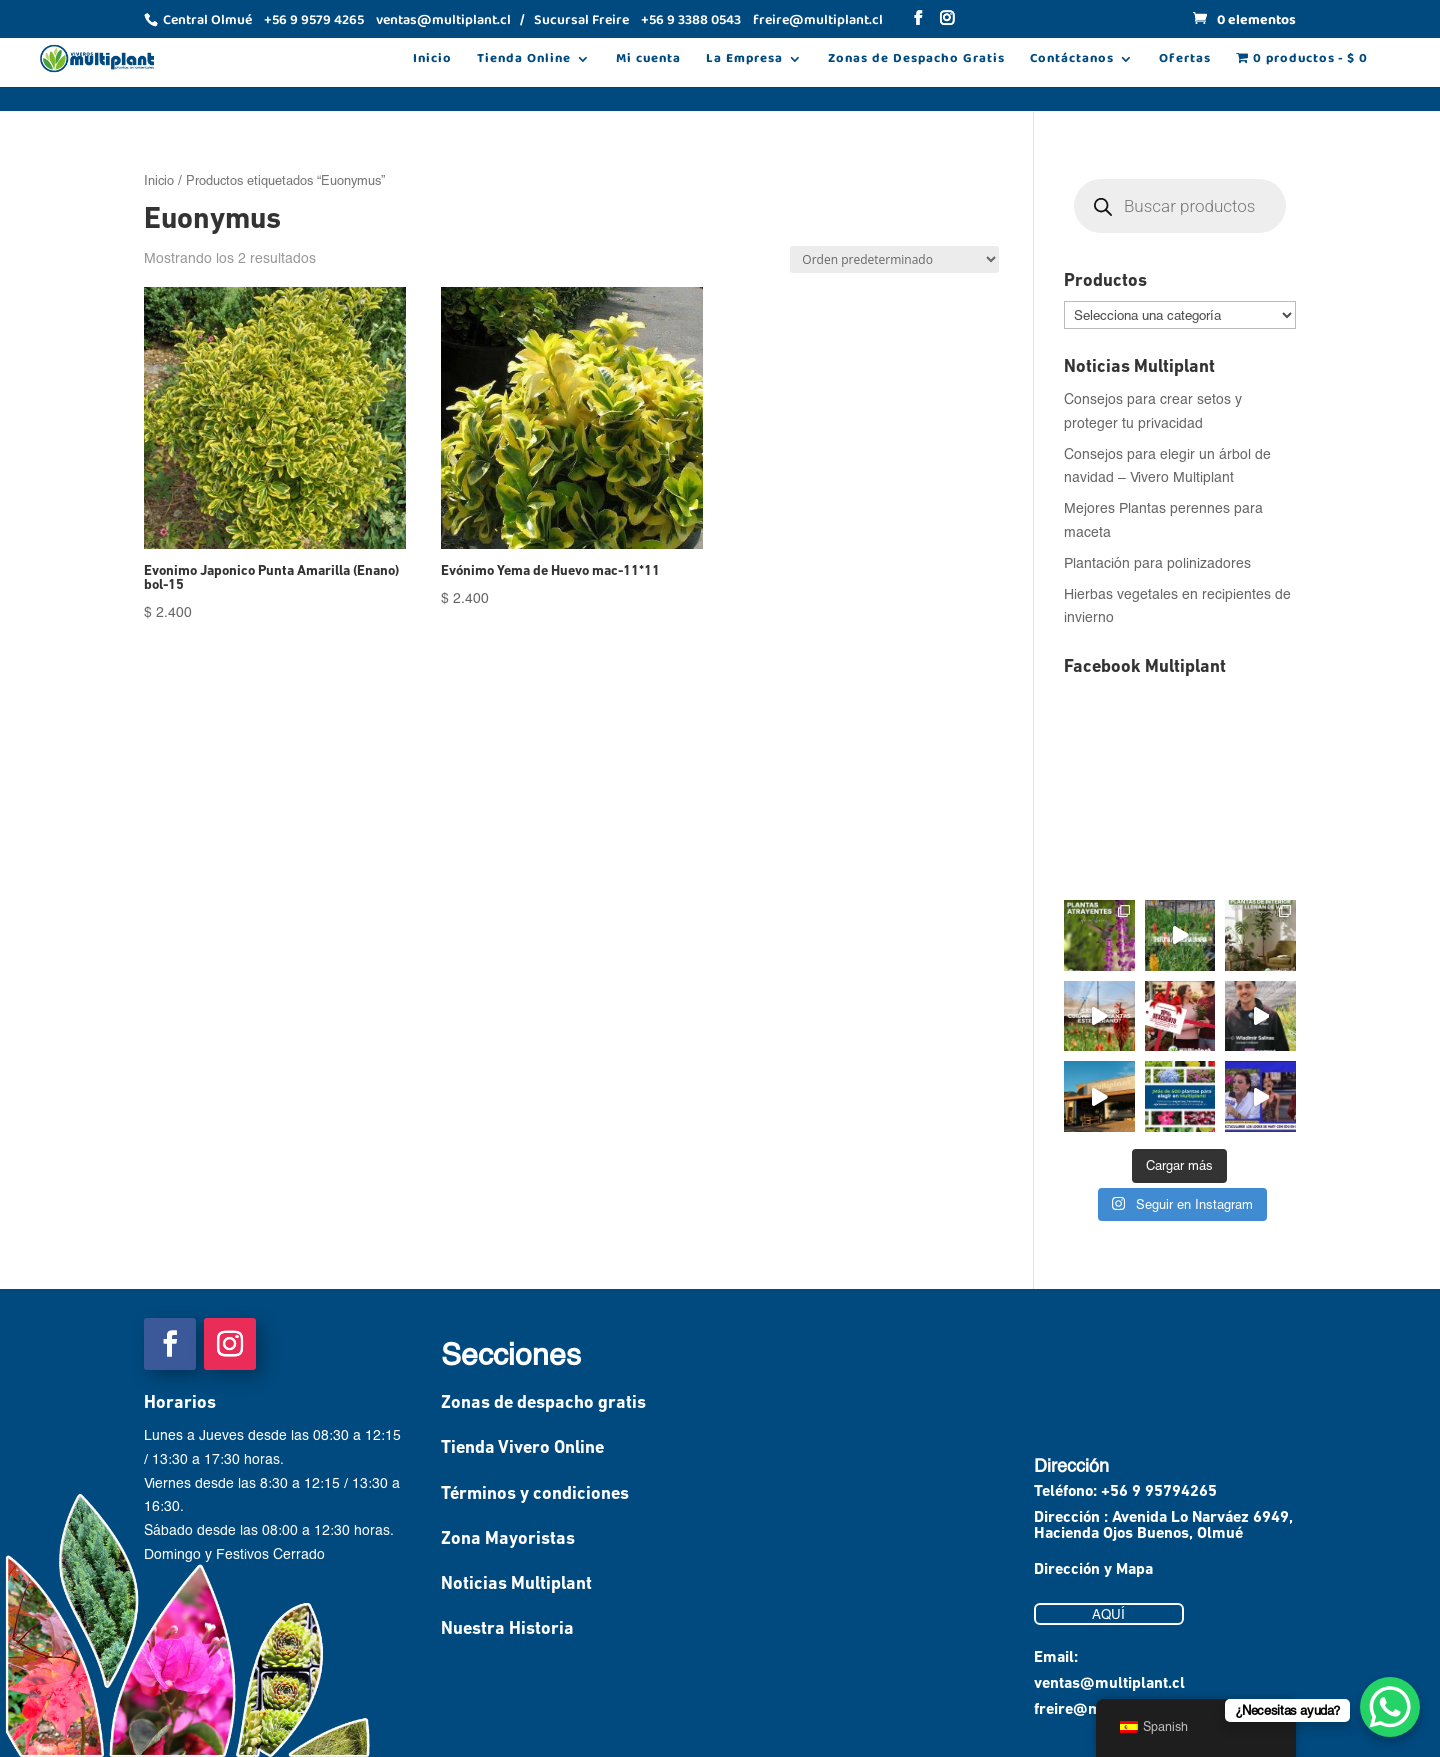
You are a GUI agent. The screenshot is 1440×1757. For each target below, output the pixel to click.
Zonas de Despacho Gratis (916, 61)
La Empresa (744, 61)
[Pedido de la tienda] (894, 259)
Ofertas (1185, 61)
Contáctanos (1072, 61)
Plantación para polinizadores (1157, 562)
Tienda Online (524, 61)
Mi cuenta (648, 61)
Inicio (432, 61)
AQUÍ (1108, 1614)
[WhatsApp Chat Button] (1390, 1707)
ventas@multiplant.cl (1109, 1684)
